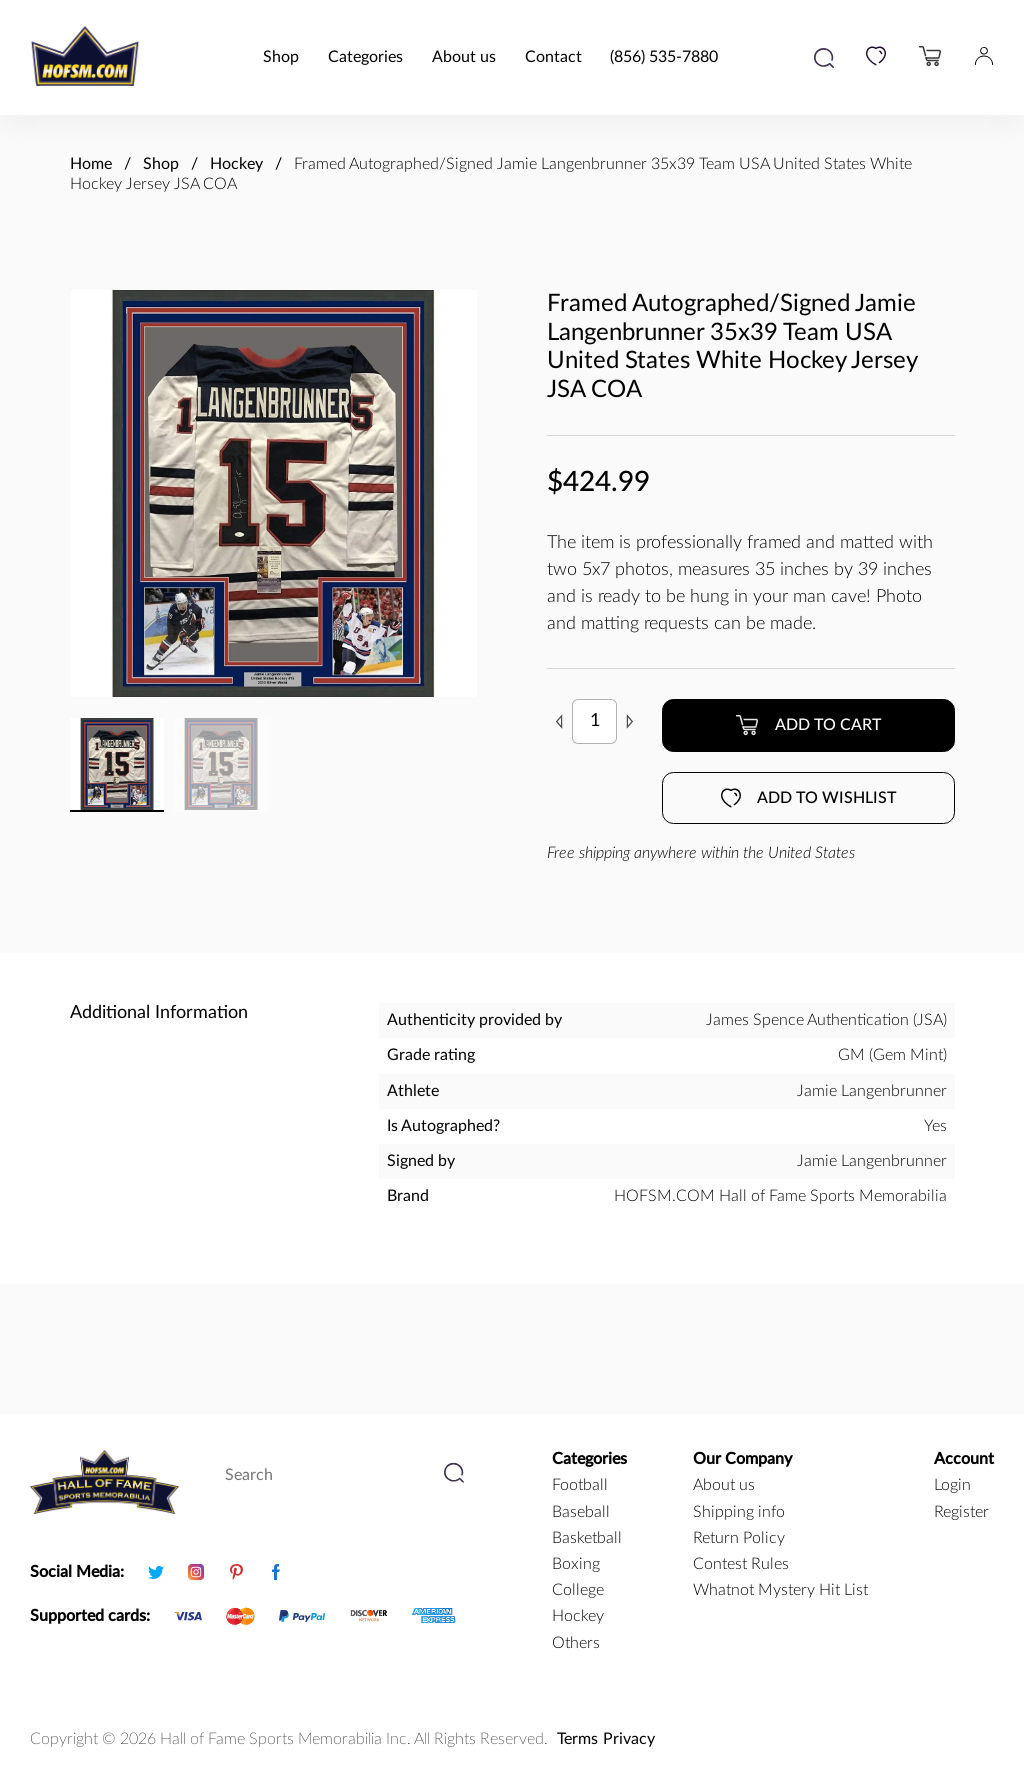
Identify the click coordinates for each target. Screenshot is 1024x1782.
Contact (553, 57)
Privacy (629, 1739)
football (580, 1485)
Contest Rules (741, 1564)
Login (952, 1485)
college (578, 1590)
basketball (587, 1538)
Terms (577, 1739)
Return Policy (739, 1538)
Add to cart (808, 725)
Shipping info (739, 1512)
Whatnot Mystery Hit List (780, 1590)
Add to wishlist (808, 798)
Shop (281, 57)
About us (464, 57)
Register (961, 1512)
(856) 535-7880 (664, 57)
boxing (576, 1564)
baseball (581, 1512)
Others (576, 1643)
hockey (578, 1616)
